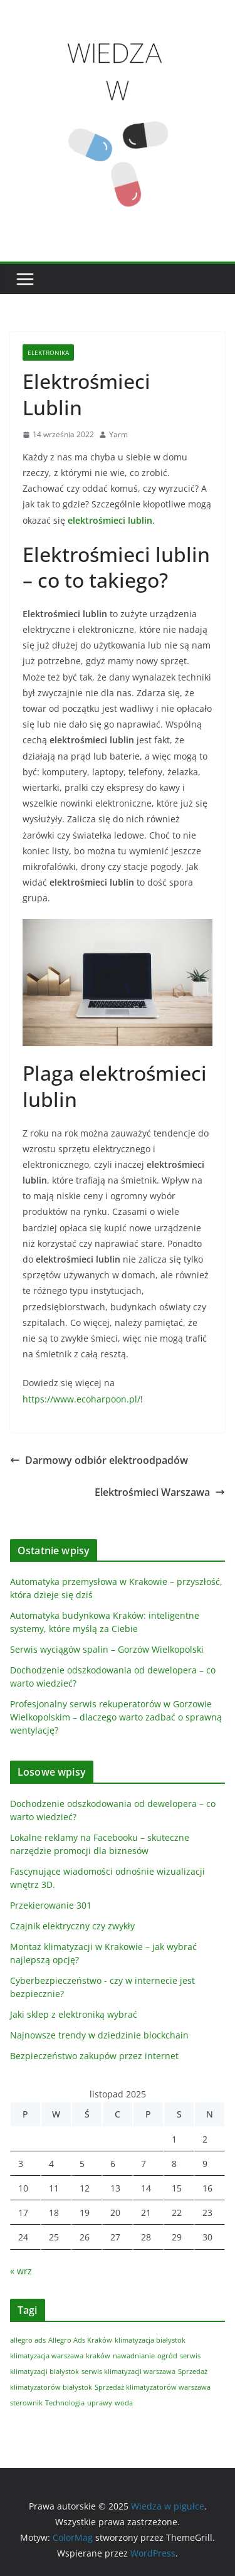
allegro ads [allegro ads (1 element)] (28, 2340)
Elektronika (48, 352)
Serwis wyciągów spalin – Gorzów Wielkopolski (107, 1649)
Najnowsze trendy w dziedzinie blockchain (99, 2035)
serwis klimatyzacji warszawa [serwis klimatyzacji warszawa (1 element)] (128, 2371)
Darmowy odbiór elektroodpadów (99, 1460)
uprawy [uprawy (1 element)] (99, 2402)
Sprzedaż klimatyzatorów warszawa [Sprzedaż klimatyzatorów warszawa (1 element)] (153, 2387)
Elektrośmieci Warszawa (160, 1492)
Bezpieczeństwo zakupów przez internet (94, 2056)
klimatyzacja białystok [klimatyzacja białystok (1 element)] (150, 2340)
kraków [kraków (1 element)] (98, 2355)
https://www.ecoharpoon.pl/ (81, 1399)
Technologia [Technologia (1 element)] (65, 2402)
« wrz (21, 2271)
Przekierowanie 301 (50, 1905)
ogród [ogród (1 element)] (167, 2355)
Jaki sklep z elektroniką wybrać (73, 2014)
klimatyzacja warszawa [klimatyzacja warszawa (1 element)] (46, 2355)
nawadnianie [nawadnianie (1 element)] (134, 2355)
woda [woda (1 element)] (124, 2402)
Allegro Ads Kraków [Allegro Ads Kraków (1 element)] (80, 2340)
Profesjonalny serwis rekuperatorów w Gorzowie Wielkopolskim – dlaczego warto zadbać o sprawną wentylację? (116, 1717)
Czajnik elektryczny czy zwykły (72, 1926)
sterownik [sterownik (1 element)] (26, 2402)
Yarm (118, 434)
